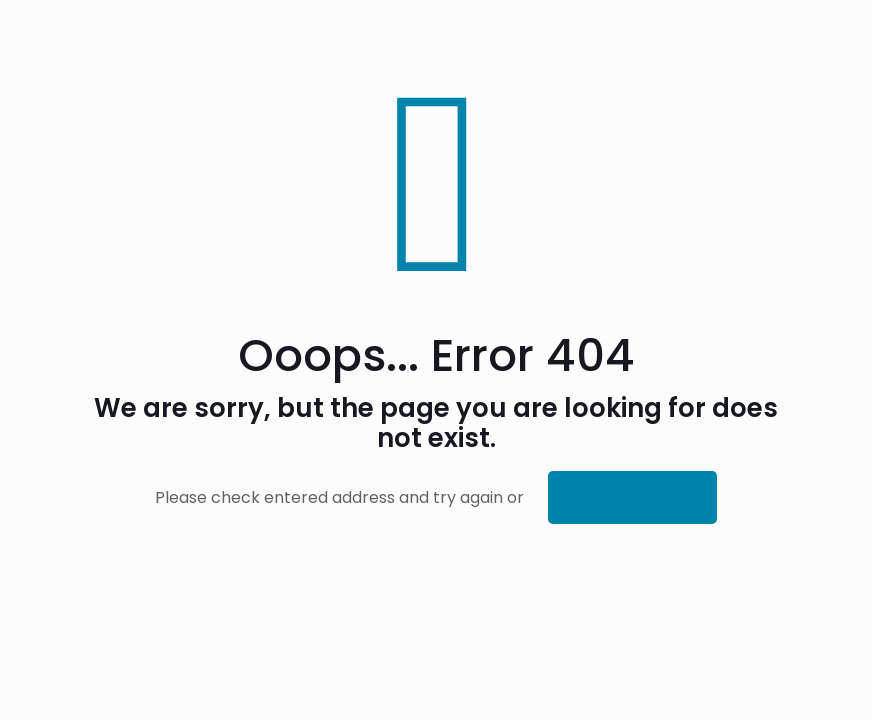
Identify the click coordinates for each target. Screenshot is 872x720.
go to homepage (632, 497)
